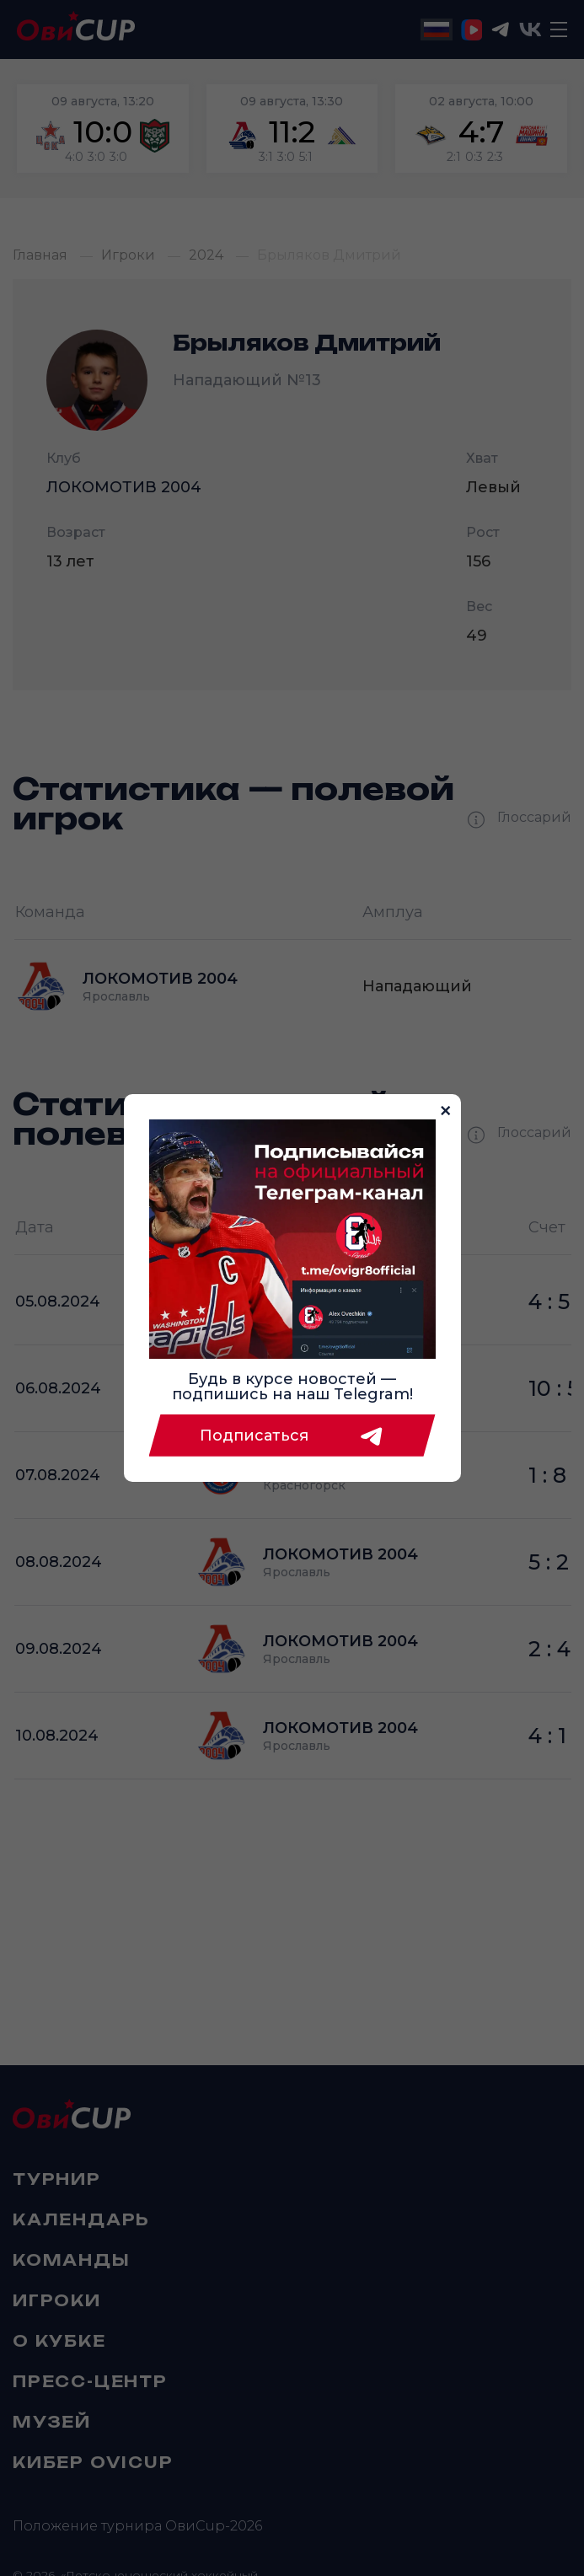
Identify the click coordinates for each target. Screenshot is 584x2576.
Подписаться (292, 1435)
